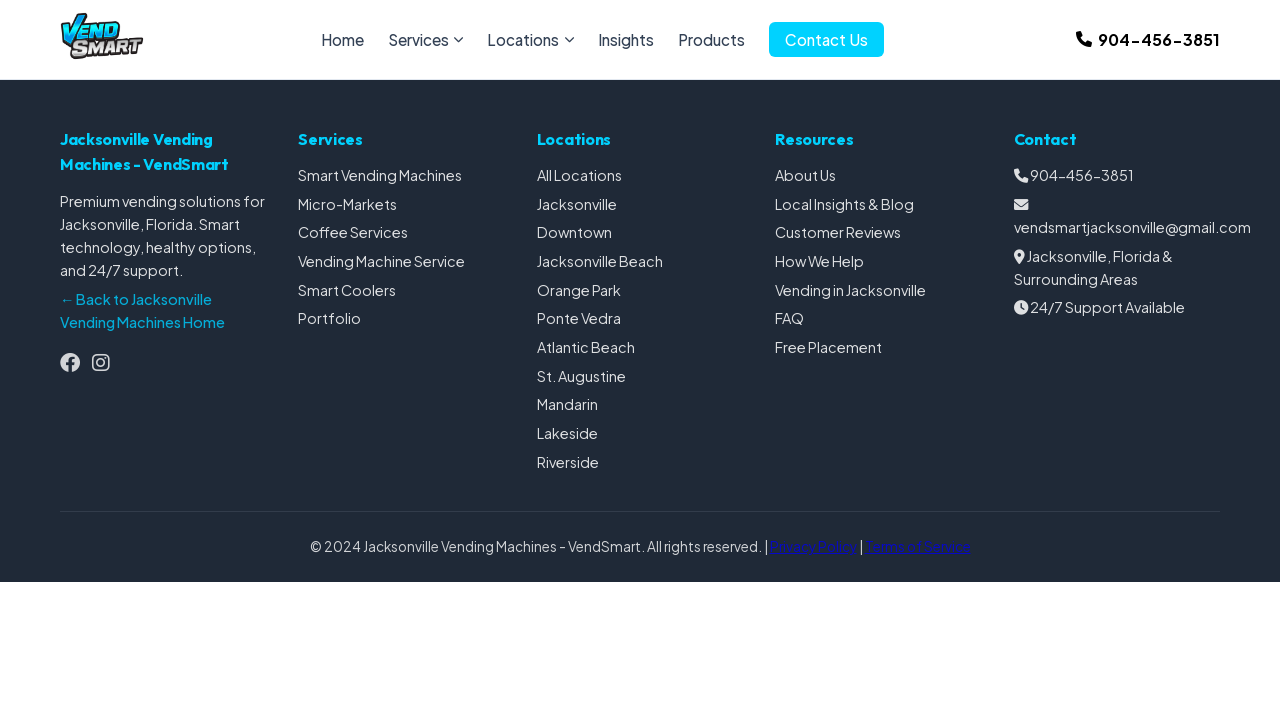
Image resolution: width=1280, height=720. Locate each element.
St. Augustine (581, 376)
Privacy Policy (813, 546)
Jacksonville (577, 204)
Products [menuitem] (711, 39)
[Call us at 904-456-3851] (1148, 40)
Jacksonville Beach (600, 261)
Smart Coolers (347, 290)
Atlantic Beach (586, 347)
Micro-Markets (347, 204)
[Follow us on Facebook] (70, 362)
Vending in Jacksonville (850, 290)
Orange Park (579, 290)
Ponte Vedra (579, 318)
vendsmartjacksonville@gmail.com (1132, 227)
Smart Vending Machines (380, 175)
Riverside (568, 462)
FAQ (789, 318)
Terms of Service (918, 546)
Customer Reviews (838, 232)
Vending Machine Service (381, 261)
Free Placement (828, 347)
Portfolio (329, 318)
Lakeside (567, 433)
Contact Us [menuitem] (826, 39)
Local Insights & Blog (844, 204)
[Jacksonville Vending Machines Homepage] (102, 53)
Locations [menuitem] (530, 39)
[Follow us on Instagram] (101, 362)
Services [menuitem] (426, 39)
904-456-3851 (1082, 175)
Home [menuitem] (342, 39)
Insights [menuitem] (626, 39)
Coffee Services (353, 232)
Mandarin (567, 404)
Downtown (574, 232)
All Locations (579, 175)
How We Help (819, 261)
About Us (805, 175)
